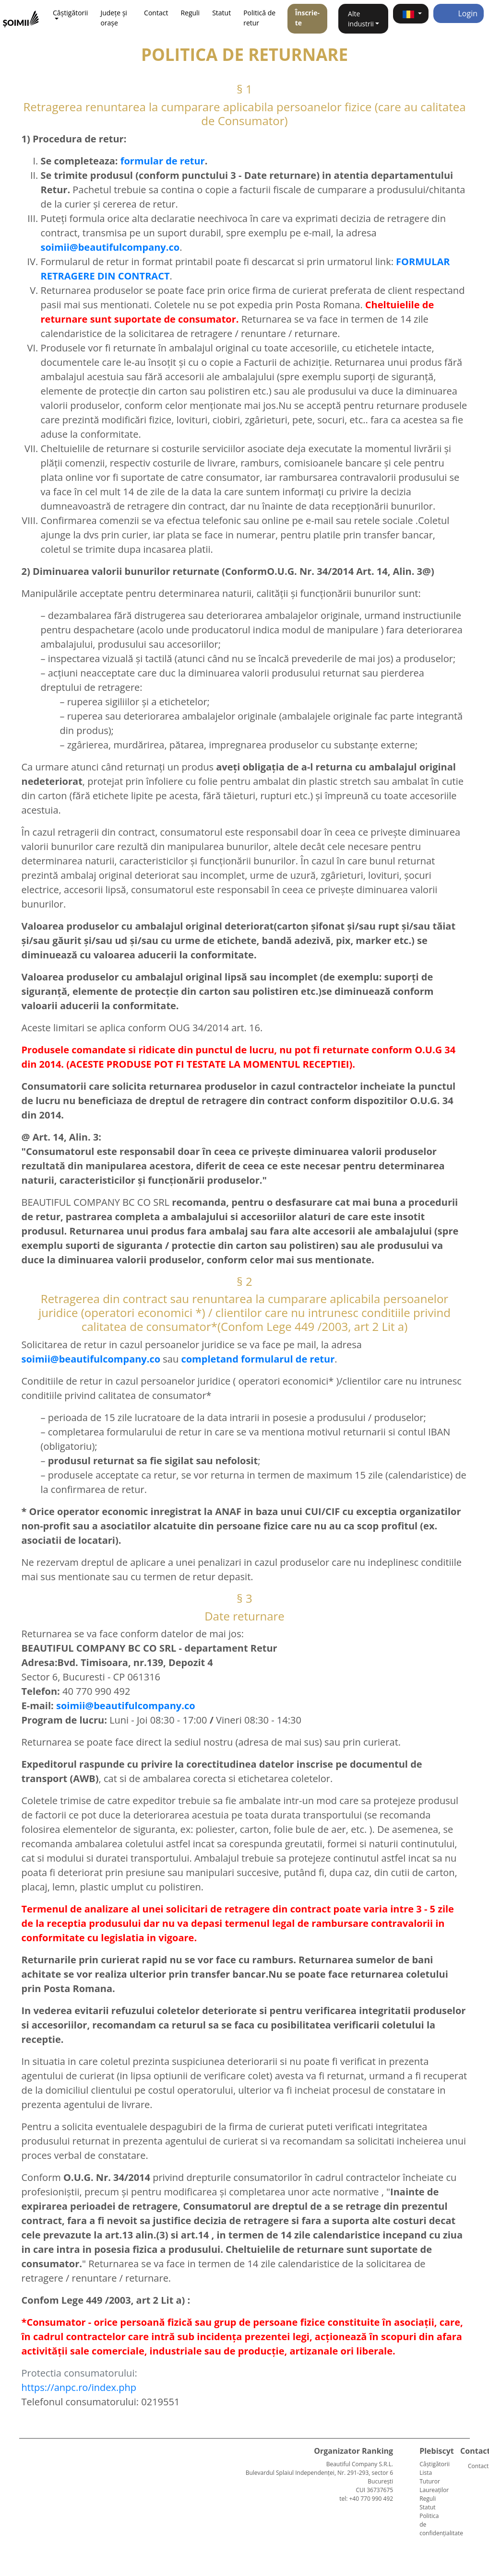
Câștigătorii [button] (70, 12)
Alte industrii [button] (361, 18)
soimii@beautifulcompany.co (125, 1705)
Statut (221, 12)
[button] (411, 13)
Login (458, 13)
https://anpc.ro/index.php (79, 2387)
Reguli (190, 12)
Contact (156, 12)
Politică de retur (259, 17)
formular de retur (162, 160)
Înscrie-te (307, 17)
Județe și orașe (113, 17)
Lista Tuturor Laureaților (434, 2481)
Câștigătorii (434, 2464)
